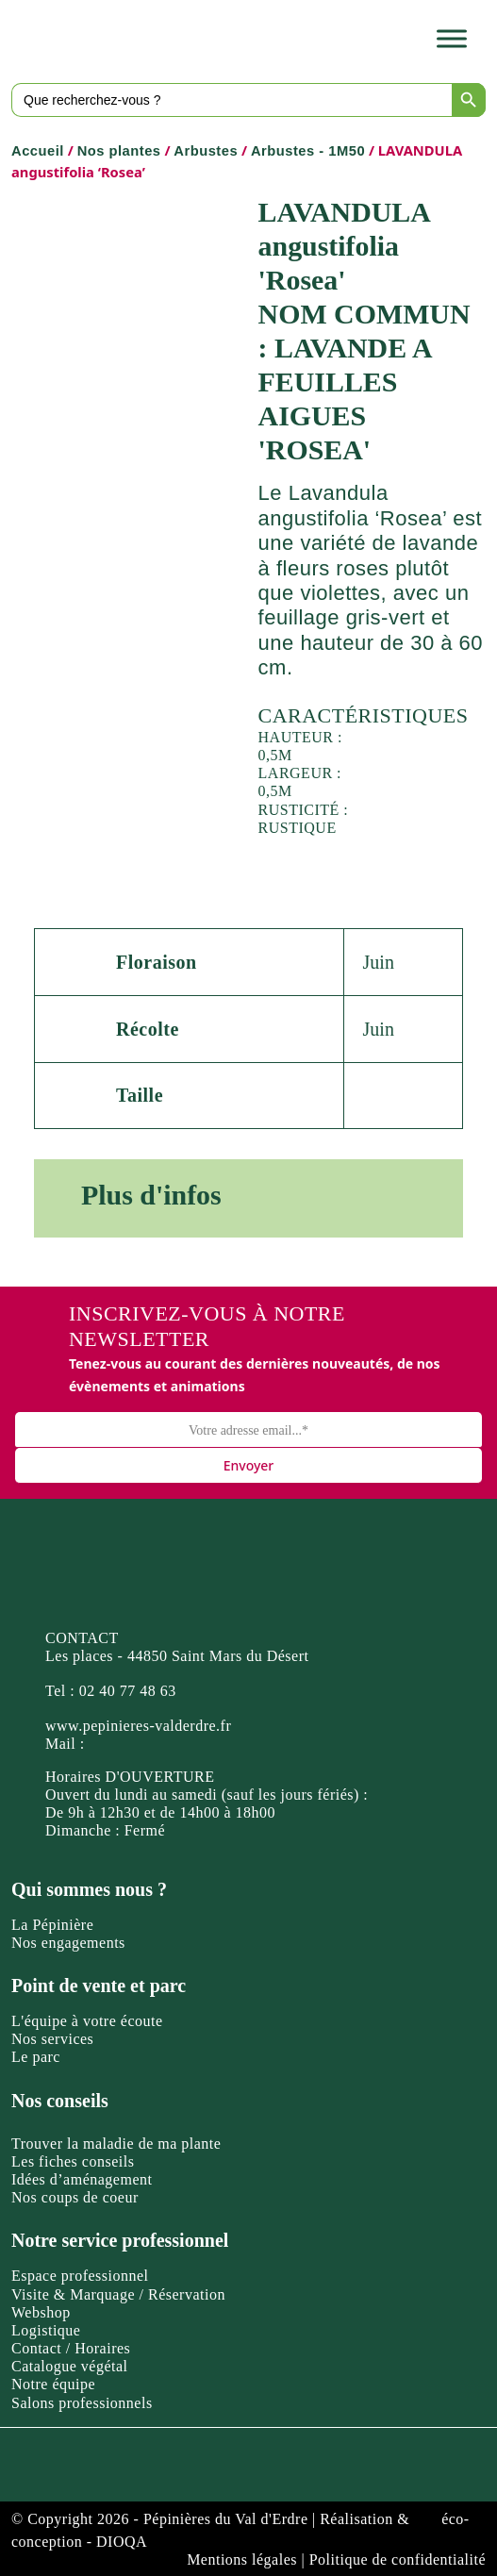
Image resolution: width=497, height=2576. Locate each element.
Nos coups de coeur (75, 2197)
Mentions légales (242, 2559)
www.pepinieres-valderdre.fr (138, 1726)
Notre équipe (53, 2384)
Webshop (41, 2312)
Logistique (45, 2330)
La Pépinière (52, 1925)
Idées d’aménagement (81, 2179)
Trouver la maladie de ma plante (116, 2144)
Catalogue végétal (69, 2366)
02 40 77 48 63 (127, 1691)
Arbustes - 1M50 (308, 150)
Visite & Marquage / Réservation (118, 2294)
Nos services (52, 2039)
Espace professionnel (80, 2276)
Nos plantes (119, 150)
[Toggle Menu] (452, 39)
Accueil (37, 150)
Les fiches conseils (72, 2161)
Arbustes (206, 150)
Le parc (35, 2057)
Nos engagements (68, 1943)
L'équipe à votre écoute (87, 2021)
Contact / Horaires (70, 2348)
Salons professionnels (82, 2403)
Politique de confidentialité (397, 2559)
